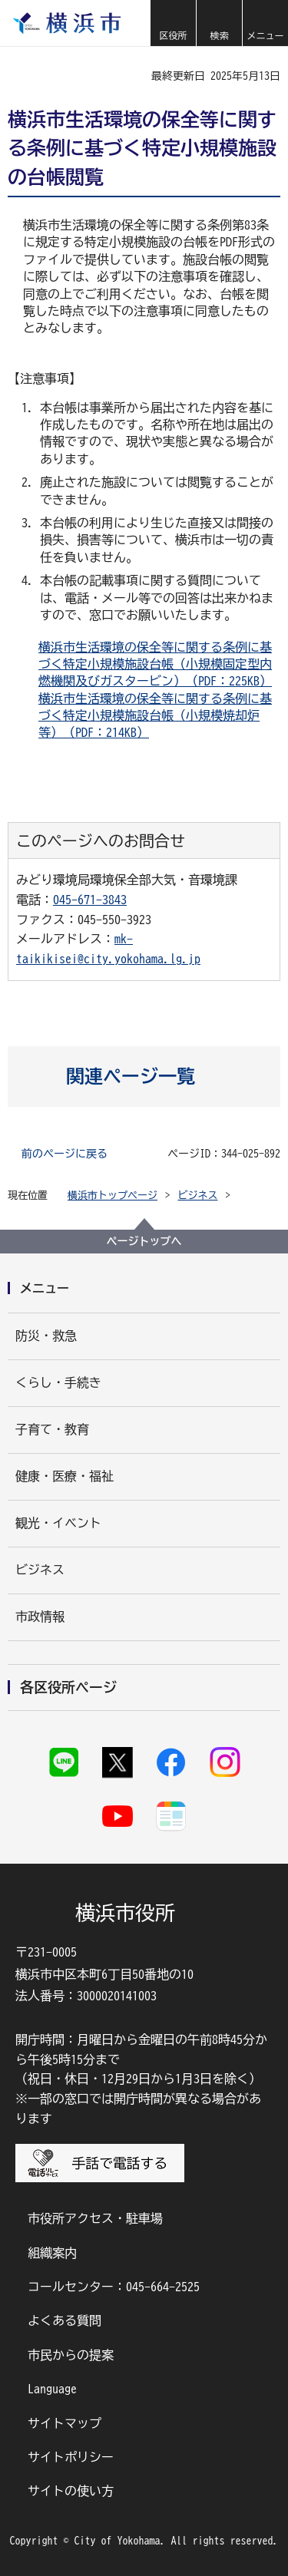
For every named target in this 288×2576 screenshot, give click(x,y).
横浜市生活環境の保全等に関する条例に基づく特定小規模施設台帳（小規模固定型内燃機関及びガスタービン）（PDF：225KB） (155, 664)
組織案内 (52, 2253)
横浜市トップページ (112, 1195)
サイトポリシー (71, 2457)
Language (52, 2389)
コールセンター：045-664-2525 (114, 2286)
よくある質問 (64, 2320)
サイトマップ (64, 2423)
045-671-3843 (90, 899)
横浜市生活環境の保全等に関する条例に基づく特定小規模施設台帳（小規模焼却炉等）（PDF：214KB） (155, 715)
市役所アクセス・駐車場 (95, 2218)
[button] (173, 23)
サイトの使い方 (71, 2491)
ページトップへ (144, 1241)
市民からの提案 (71, 2355)
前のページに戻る (65, 1153)
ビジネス (198, 1195)
